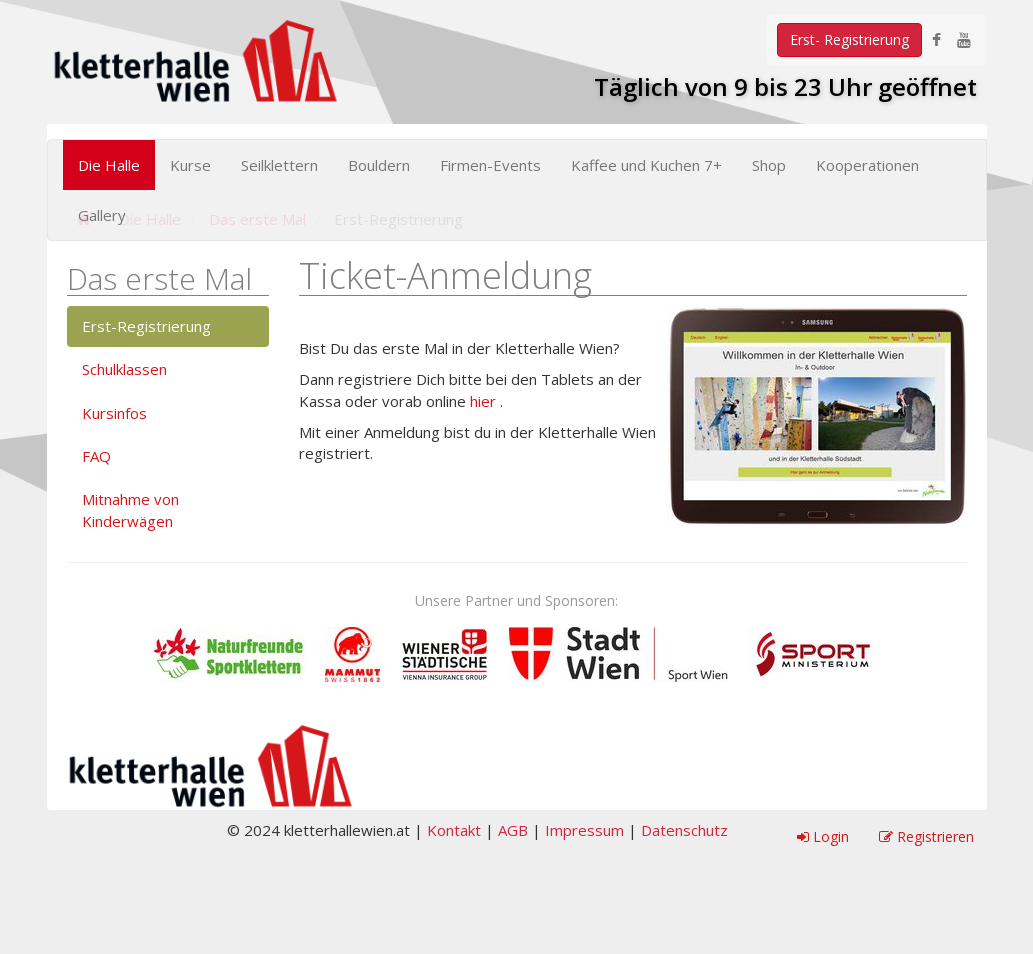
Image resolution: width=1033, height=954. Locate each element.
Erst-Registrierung (146, 326)
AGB (513, 830)
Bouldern (379, 165)
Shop (769, 165)
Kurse (190, 165)
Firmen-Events (490, 165)
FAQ (96, 456)
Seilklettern (279, 165)
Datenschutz (684, 830)
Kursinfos (114, 413)
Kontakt (454, 830)
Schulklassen (124, 369)
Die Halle (109, 165)
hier (483, 401)
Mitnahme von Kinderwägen (130, 509)
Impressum (584, 830)
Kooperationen (867, 165)
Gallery (102, 215)
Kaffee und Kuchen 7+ (646, 165)
